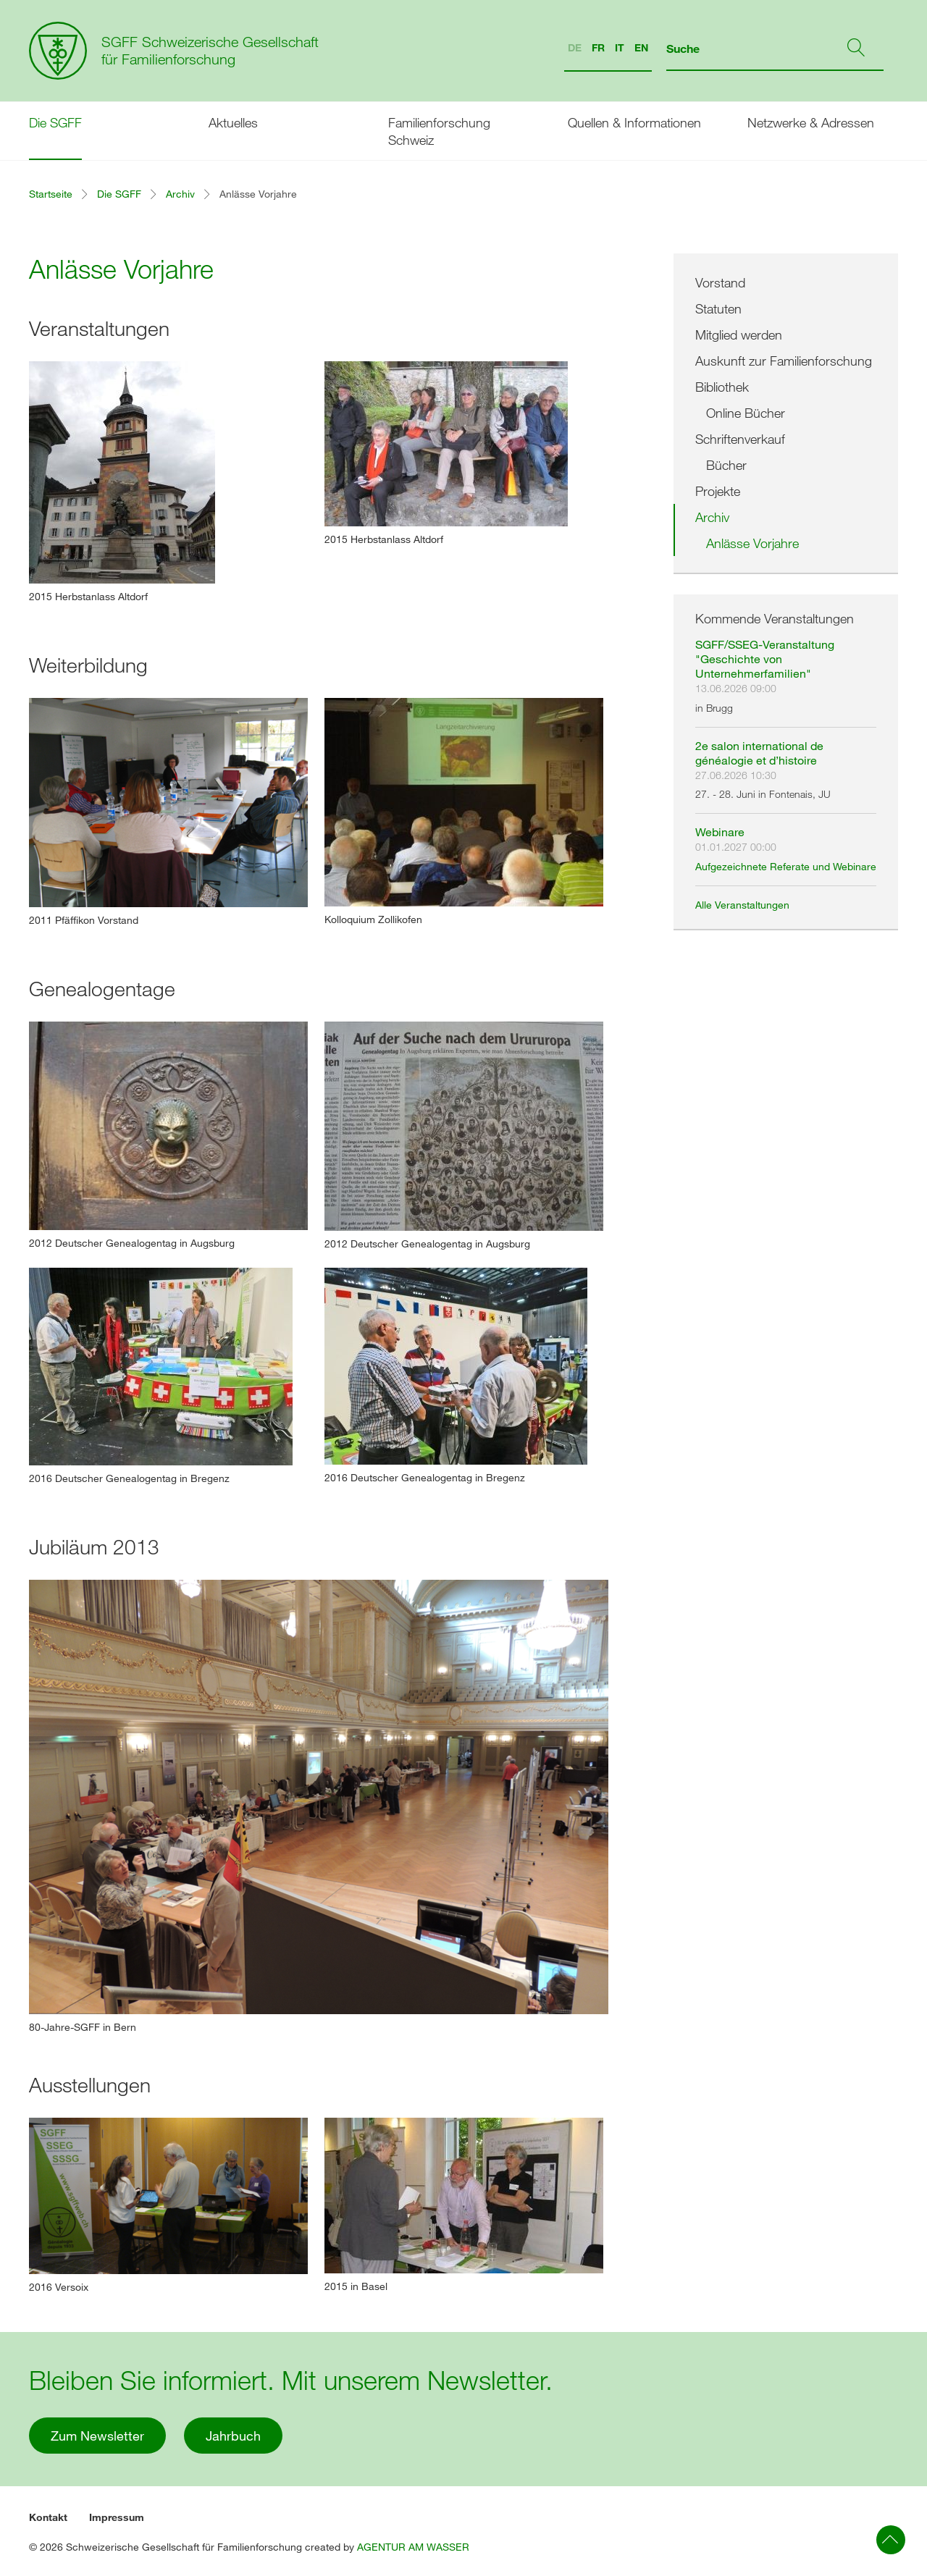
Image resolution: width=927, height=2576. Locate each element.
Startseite (50, 194)
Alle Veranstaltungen (742, 904)
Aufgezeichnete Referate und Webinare (785, 866)
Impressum (116, 2517)
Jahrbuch (233, 2436)
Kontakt (48, 2517)
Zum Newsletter (97, 2436)
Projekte (717, 491)
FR (598, 47)
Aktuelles (233, 122)
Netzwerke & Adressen (810, 122)
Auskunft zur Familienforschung (783, 361)
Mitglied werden (738, 334)
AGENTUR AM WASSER (413, 2547)
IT (619, 47)
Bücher (726, 465)
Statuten (718, 308)
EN (641, 47)
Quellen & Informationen (634, 122)
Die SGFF (55, 122)
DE (575, 47)
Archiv (180, 194)
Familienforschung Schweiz (439, 131)
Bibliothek (722, 387)
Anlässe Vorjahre (752, 543)
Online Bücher (745, 413)
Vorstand (720, 282)
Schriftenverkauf (740, 439)
